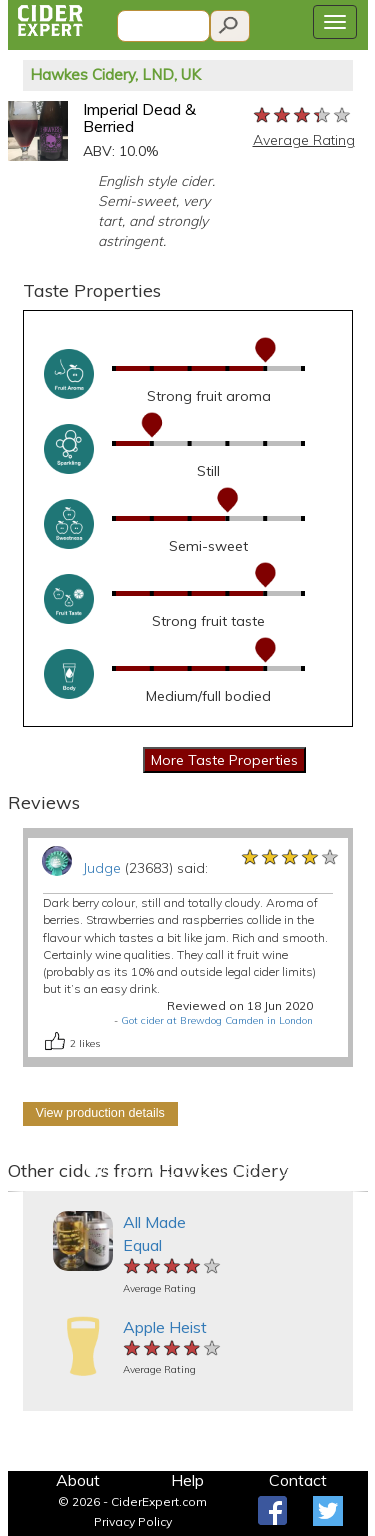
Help (187, 1480)
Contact (298, 1480)
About (78, 1480)
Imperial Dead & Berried (139, 118)
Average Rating (304, 140)
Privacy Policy (133, 1521)
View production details (100, 1113)
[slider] (303, 116)
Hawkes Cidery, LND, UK (115, 74)
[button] (17, 1191)
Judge (102, 868)
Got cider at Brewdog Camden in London (217, 1020)
